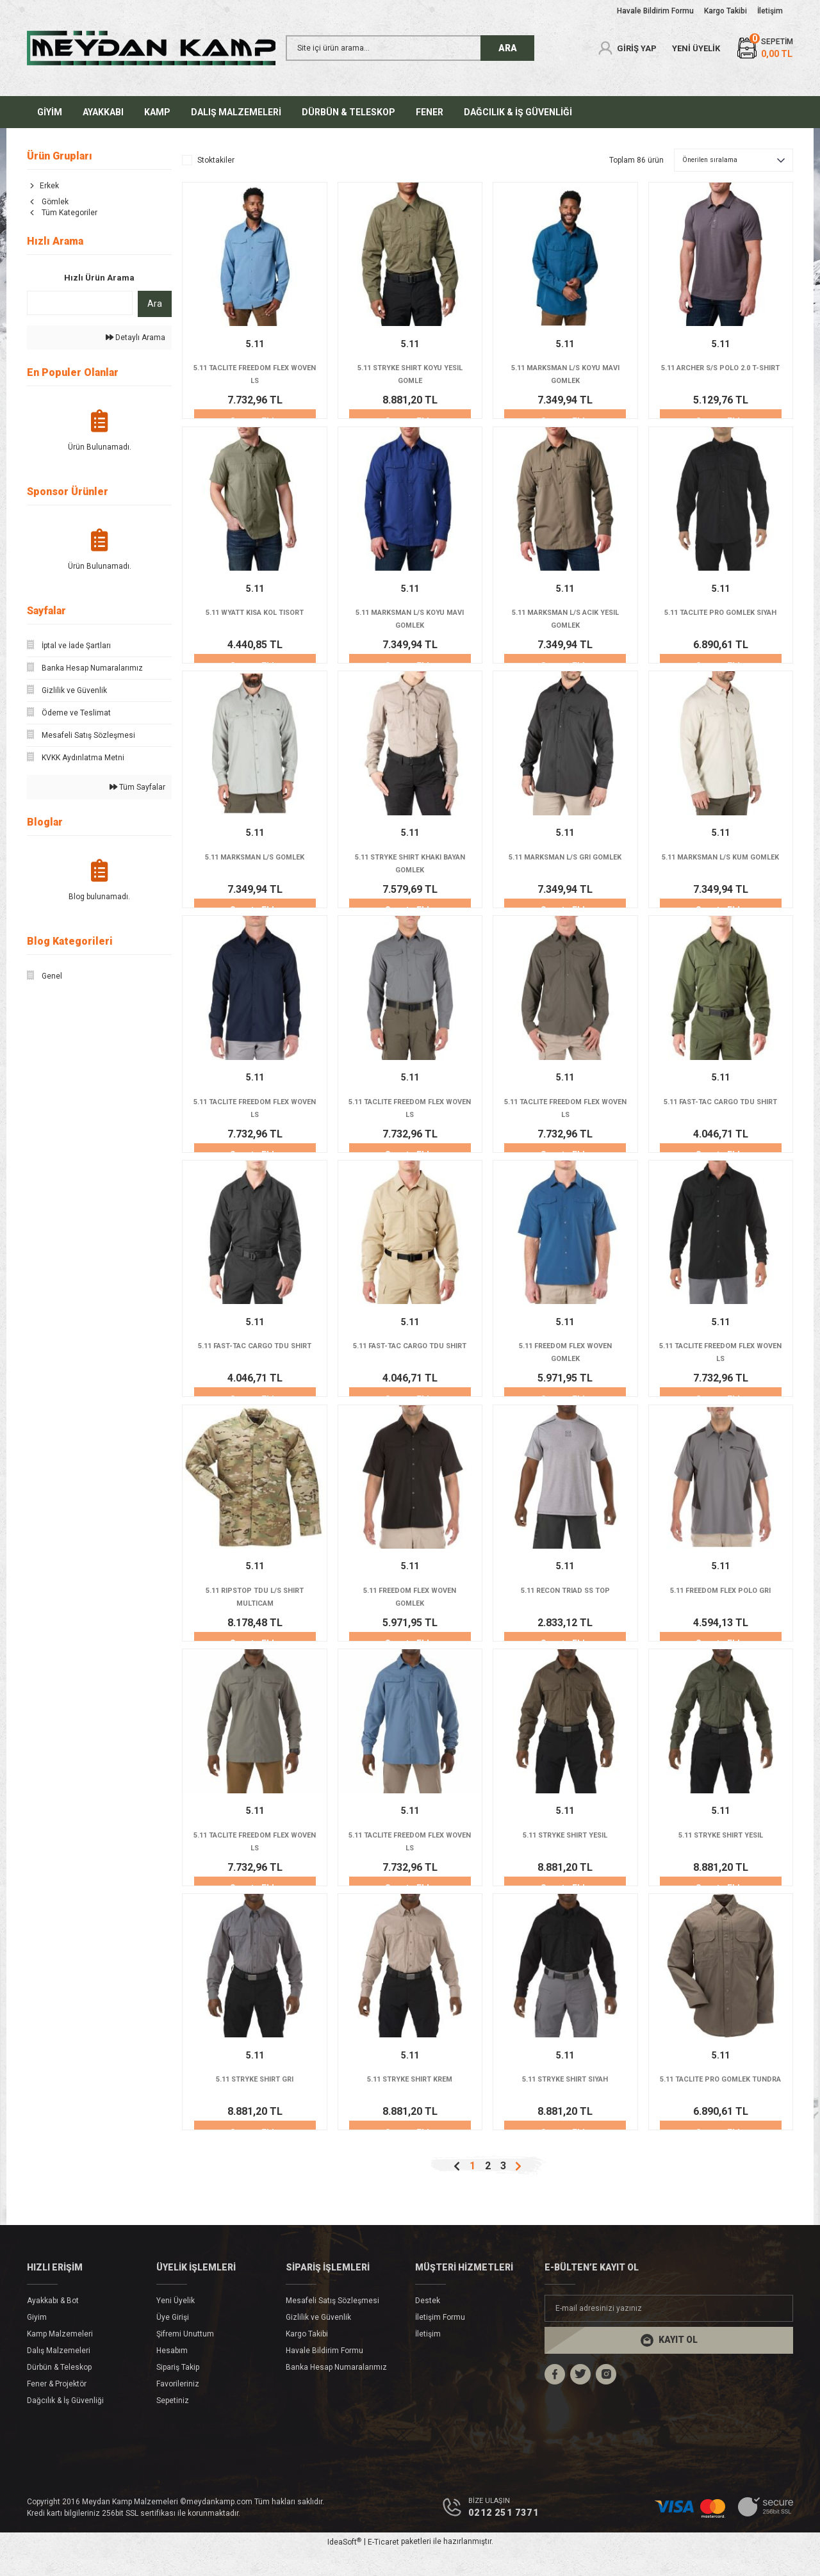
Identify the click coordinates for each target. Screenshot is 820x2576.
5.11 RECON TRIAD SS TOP (565, 1605)
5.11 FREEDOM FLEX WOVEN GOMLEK (565, 1365)
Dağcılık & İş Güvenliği (65, 2424)
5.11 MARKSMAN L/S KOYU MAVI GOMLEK (565, 375)
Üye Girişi (172, 2340)
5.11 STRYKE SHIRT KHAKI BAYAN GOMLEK (410, 870)
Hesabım (172, 2374)
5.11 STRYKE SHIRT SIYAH (565, 2100)
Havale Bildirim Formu (324, 2374)
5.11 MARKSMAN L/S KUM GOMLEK (720, 870)
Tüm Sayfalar (137, 787)
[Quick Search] (80, 303)
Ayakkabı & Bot (53, 2324)
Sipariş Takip (177, 2390)
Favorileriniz (177, 2407)
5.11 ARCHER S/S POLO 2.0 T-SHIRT (721, 375)
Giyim (37, 2340)
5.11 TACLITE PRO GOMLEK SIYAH (720, 622)
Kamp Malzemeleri (60, 2357)
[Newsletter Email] (669, 2332)
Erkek (49, 185)
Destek (427, 2324)
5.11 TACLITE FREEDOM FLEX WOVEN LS (254, 375)
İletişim (428, 2357)
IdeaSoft (344, 2566)
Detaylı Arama (135, 337)
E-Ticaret (383, 2567)
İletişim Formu (440, 2340)
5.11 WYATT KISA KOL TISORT (254, 616)
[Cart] (764, 48)
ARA (507, 48)
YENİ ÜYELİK (696, 48)
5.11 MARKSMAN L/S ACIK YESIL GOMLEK (565, 622)
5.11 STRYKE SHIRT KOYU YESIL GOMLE (410, 375)
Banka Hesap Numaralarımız (336, 2390)
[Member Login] (626, 48)
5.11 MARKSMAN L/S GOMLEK (254, 863)
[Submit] (669, 2364)
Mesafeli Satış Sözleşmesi (332, 2324)
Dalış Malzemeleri (58, 2374)
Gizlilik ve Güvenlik (318, 2340)
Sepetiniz (172, 2424)
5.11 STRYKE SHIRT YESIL (565, 1853)
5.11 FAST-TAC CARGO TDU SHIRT (720, 1118)
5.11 (255, 344)
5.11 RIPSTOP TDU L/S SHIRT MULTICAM (255, 1612)
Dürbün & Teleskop (59, 2390)
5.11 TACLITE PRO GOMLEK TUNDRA (720, 2107)
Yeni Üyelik (175, 2324)
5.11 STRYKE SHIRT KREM (410, 2100)
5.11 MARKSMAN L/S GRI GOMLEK (565, 870)
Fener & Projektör (56, 2407)
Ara (154, 303)
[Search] (410, 48)
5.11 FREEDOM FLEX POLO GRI (720, 1605)
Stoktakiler (215, 160)
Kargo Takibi (307, 2357)
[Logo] (151, 48)
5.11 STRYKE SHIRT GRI (254, 2100)
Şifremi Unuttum (185, 2357)
